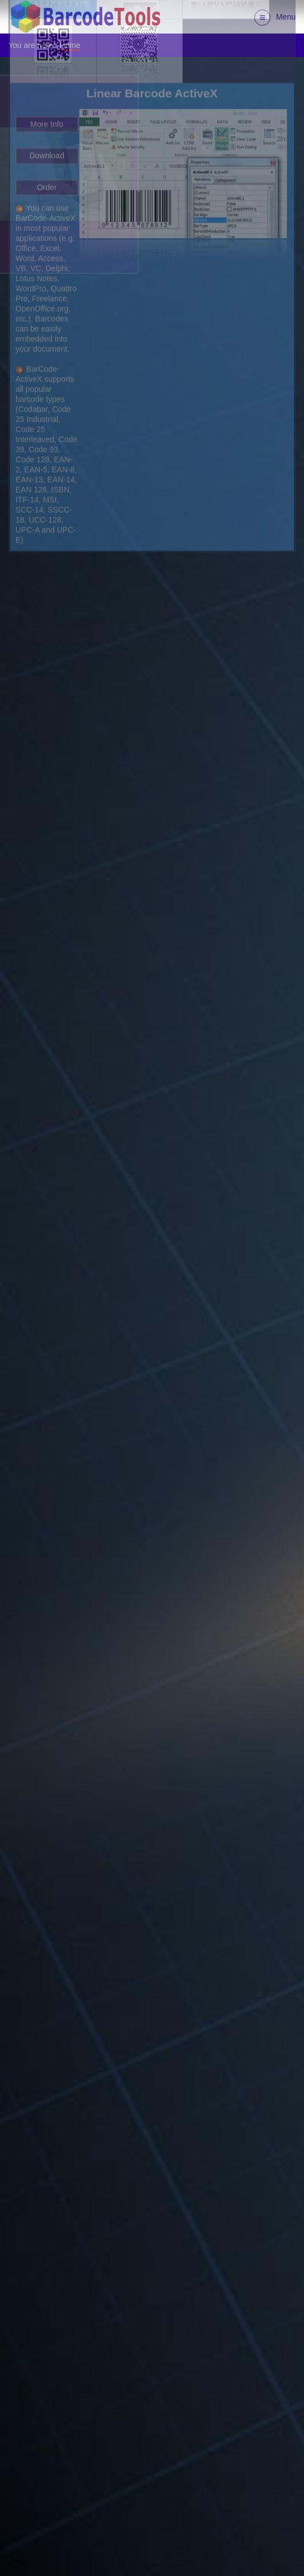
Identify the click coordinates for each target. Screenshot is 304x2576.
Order (47, 46)
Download (47, 15)
